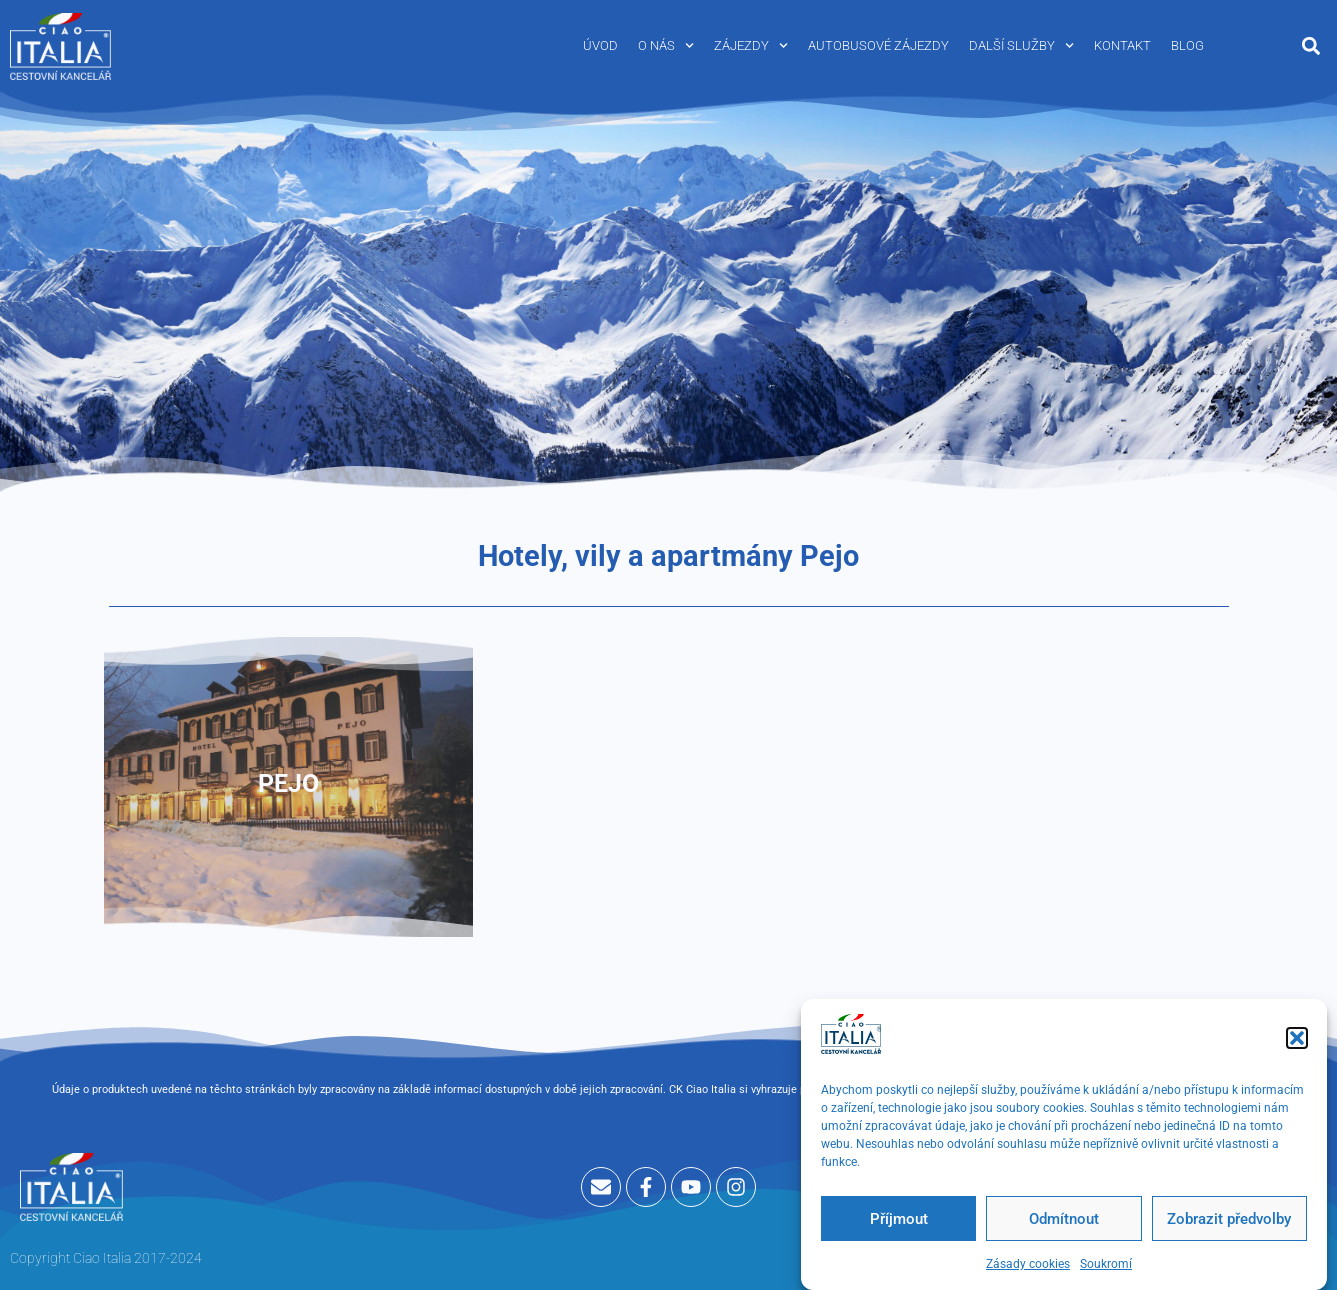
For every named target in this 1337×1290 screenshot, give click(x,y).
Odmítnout (1064, 1224)
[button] (1297, 1043)
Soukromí (1106, 1269)
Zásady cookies (1028, 1269)
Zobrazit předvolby (1229, 1224)
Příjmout (899, 1224)
